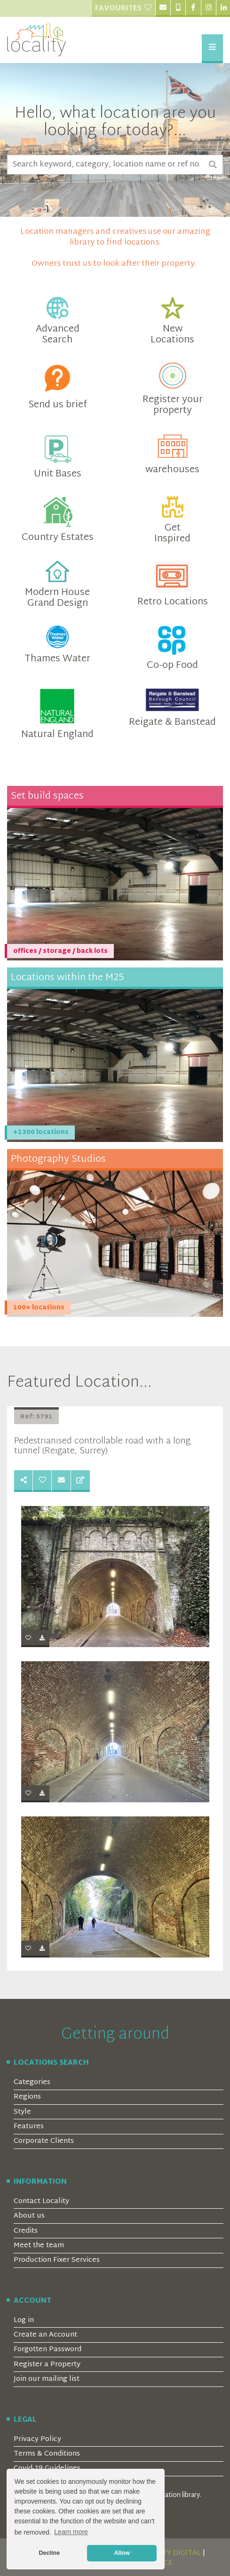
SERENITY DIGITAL (168, 2553)
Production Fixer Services (57, 2260)
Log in (24, 2320)
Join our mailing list (46, 2379)
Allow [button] (122, 2553)
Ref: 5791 (36, 1417)
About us (29, 2216)
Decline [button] (49, 2553)
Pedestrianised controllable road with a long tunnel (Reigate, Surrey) (102, 1446)
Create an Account (45, 2335)
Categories (32, 2082)
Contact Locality (41, 2201)
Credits (26, 2231)
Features (29, 2126)
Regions (27, 2097)
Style (22, 2112)
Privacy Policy (37, 2439)
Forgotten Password (47, 2349)
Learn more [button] (71, 2532)
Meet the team (39, 2245)
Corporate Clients (44, 2141)
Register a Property (47, 2364)
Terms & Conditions (47, 2454)
